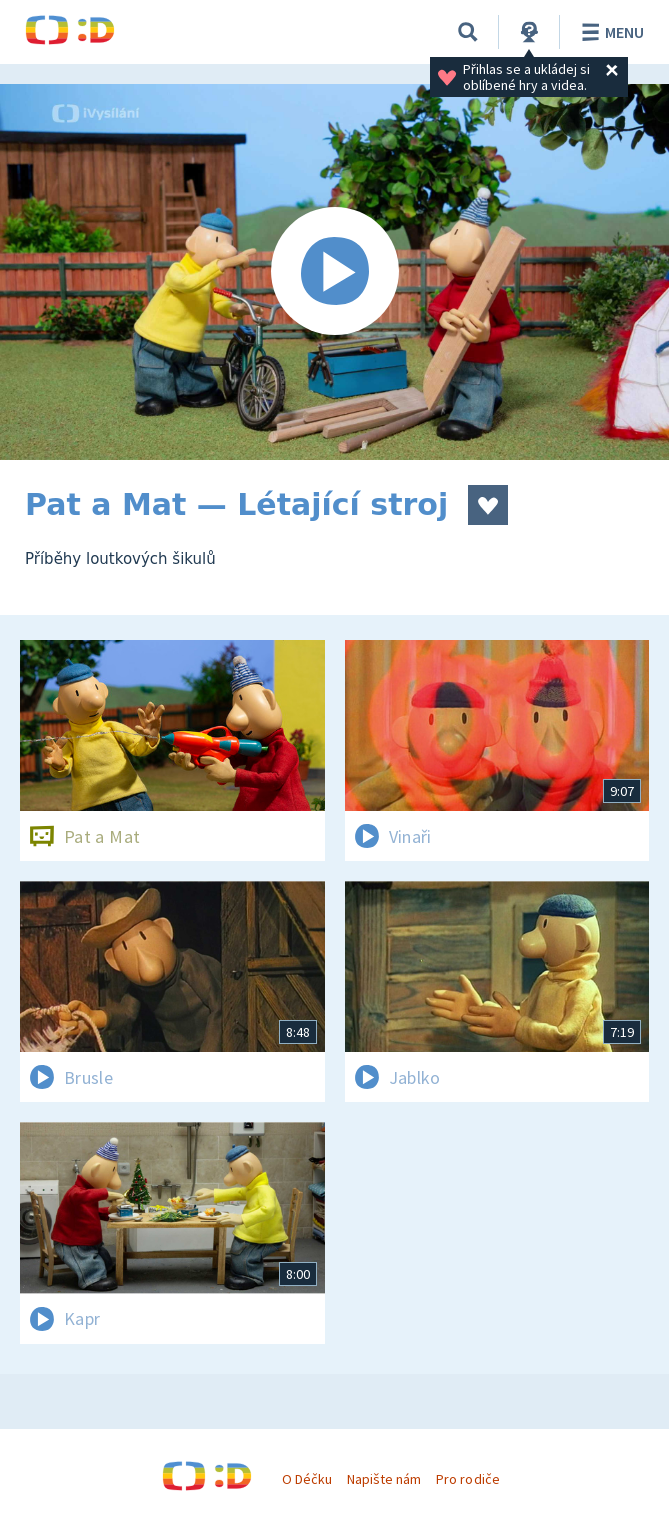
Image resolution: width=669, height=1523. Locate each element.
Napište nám (384, 1479)
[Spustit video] (334, 272)
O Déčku (307, 1479)
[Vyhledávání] (468, 32)
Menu (609, 32)
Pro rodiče (467, 1479)
